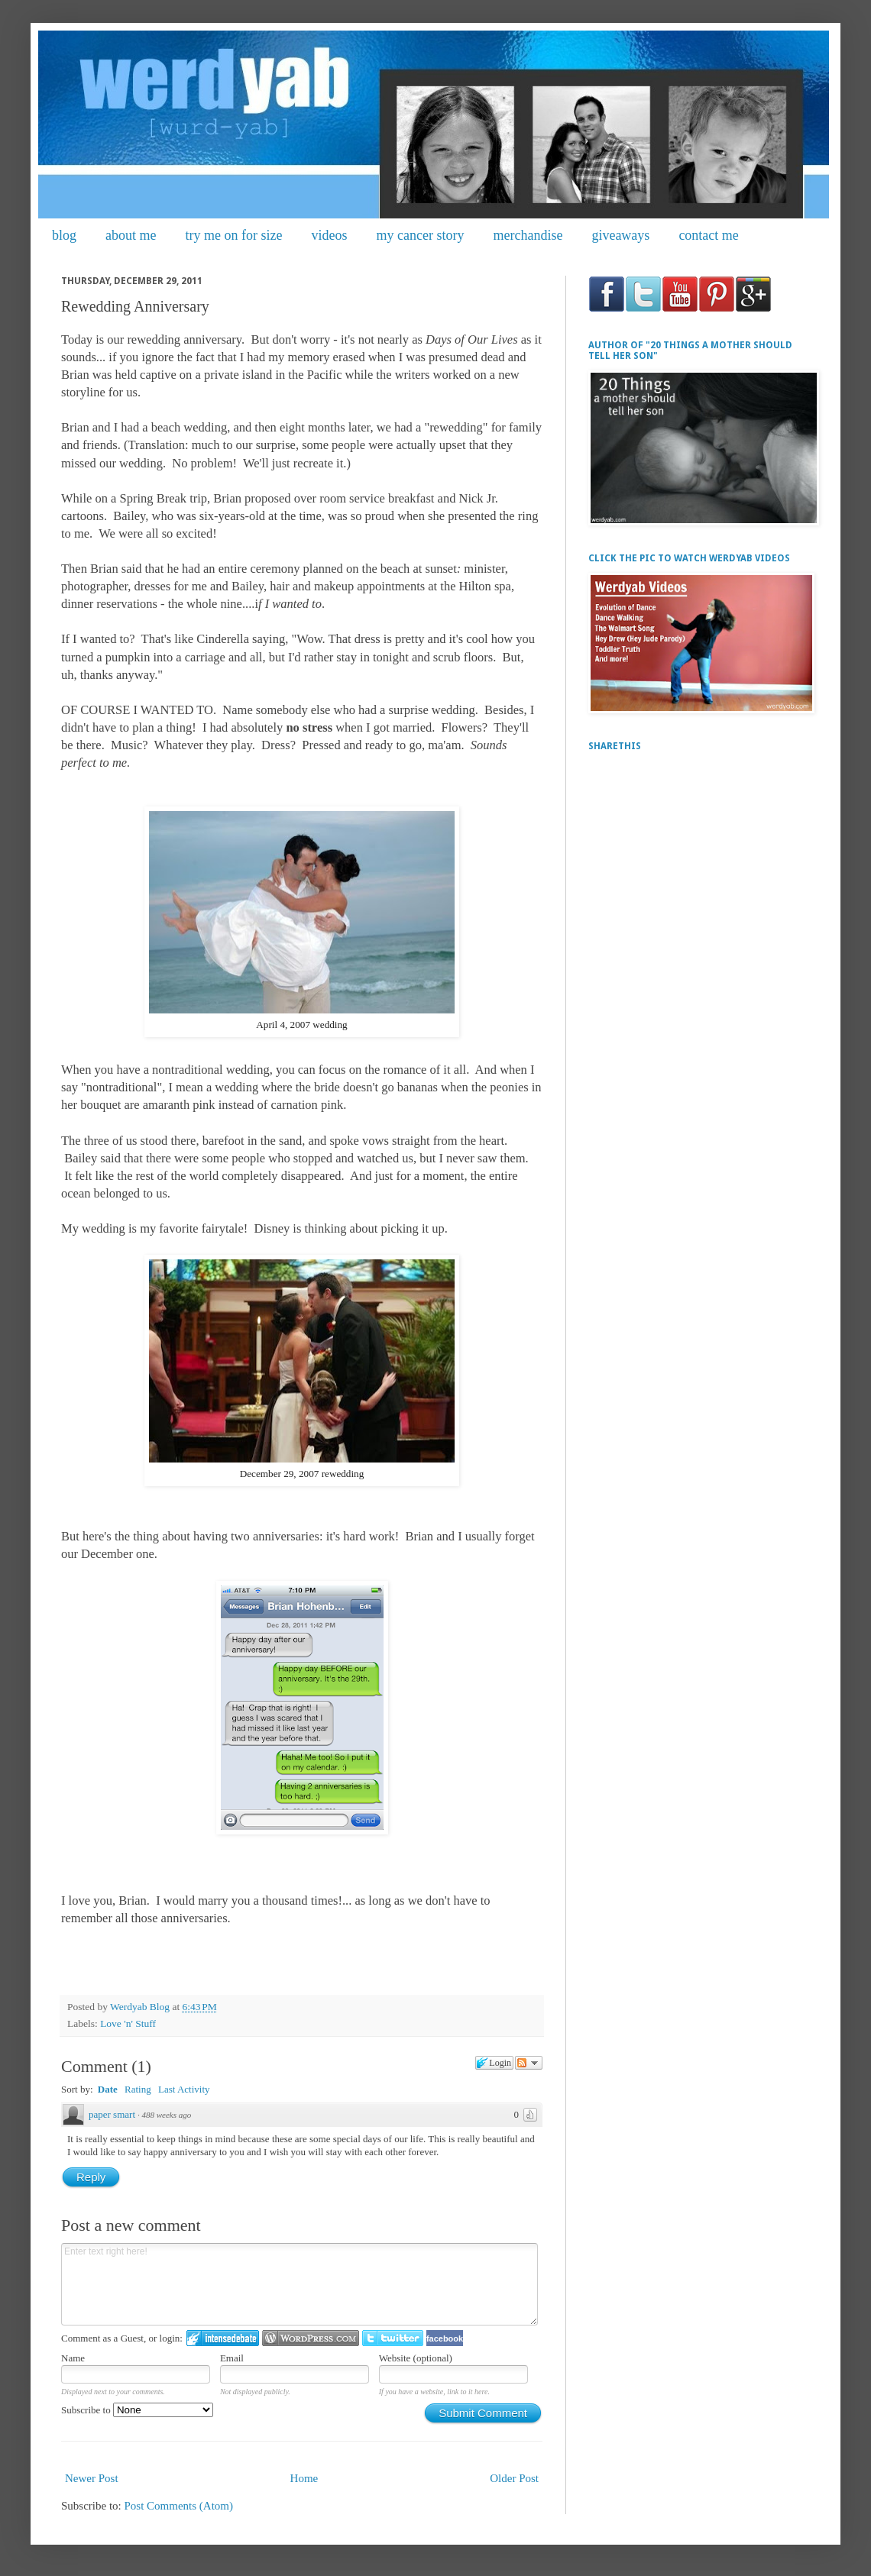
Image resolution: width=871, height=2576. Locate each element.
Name (73, 2358)
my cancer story (420, 235)
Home (304, 2478)
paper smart (112, 2114)
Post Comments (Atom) (179, 2506)
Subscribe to (137, 2410)
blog (64, 235)
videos (329, 235)
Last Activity (184, 2089)
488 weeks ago (167, 2114)
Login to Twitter (392, 2338)
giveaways (620, 235)
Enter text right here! (299, 2284)
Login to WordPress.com (310, 2338)
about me (130, 235)
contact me (708, 235)
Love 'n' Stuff (128, 2023)
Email (232, 2358)
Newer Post (91, 2478)
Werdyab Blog (141, 2006)
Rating (138, 2089)
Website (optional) (415, 2358)
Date (108, 2089)
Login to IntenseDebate (222, 2338)
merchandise (527, 235)
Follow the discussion (528, 2063)
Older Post (514, 2478)
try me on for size (234, 235)
